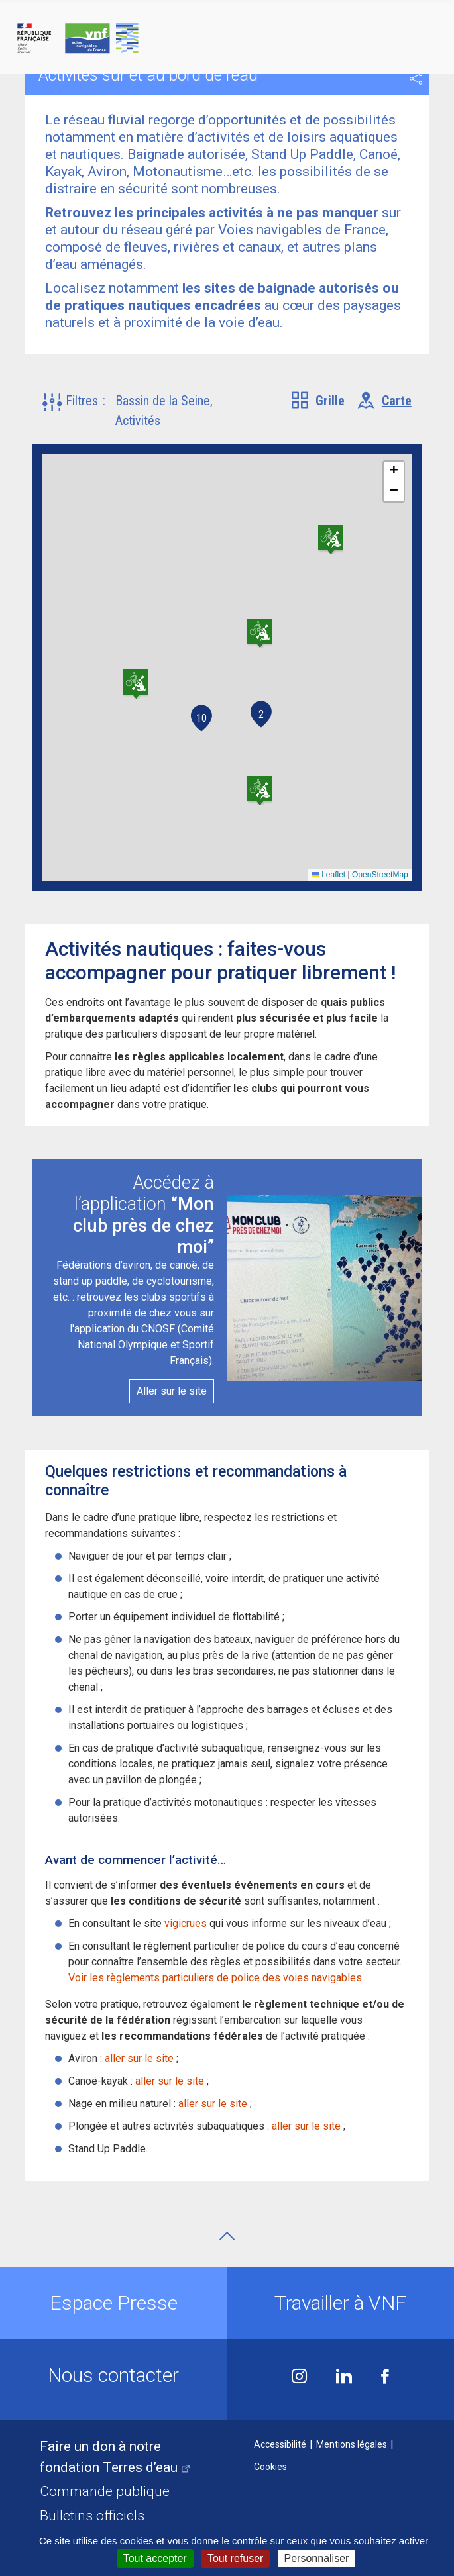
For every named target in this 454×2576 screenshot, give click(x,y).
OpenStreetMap (380, 874)
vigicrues (185, 1923)
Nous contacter (113, 2375)
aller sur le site (139, 2058)
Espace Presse (114, 2302)
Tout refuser (235, 2558)
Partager (416, 79)
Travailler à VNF (340, 2302)
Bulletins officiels (92, 2516)
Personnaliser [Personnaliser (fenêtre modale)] (316, 2558)
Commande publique (105, 2491)
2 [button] (261, 714)
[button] (78, 410)
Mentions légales (351, 2444)
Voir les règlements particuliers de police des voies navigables (215, 1977)
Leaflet (328, 874)
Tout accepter (155, 2558)
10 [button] (201, 718)
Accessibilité (280, 2444)
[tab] (318, 401)
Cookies (270, 2466)
